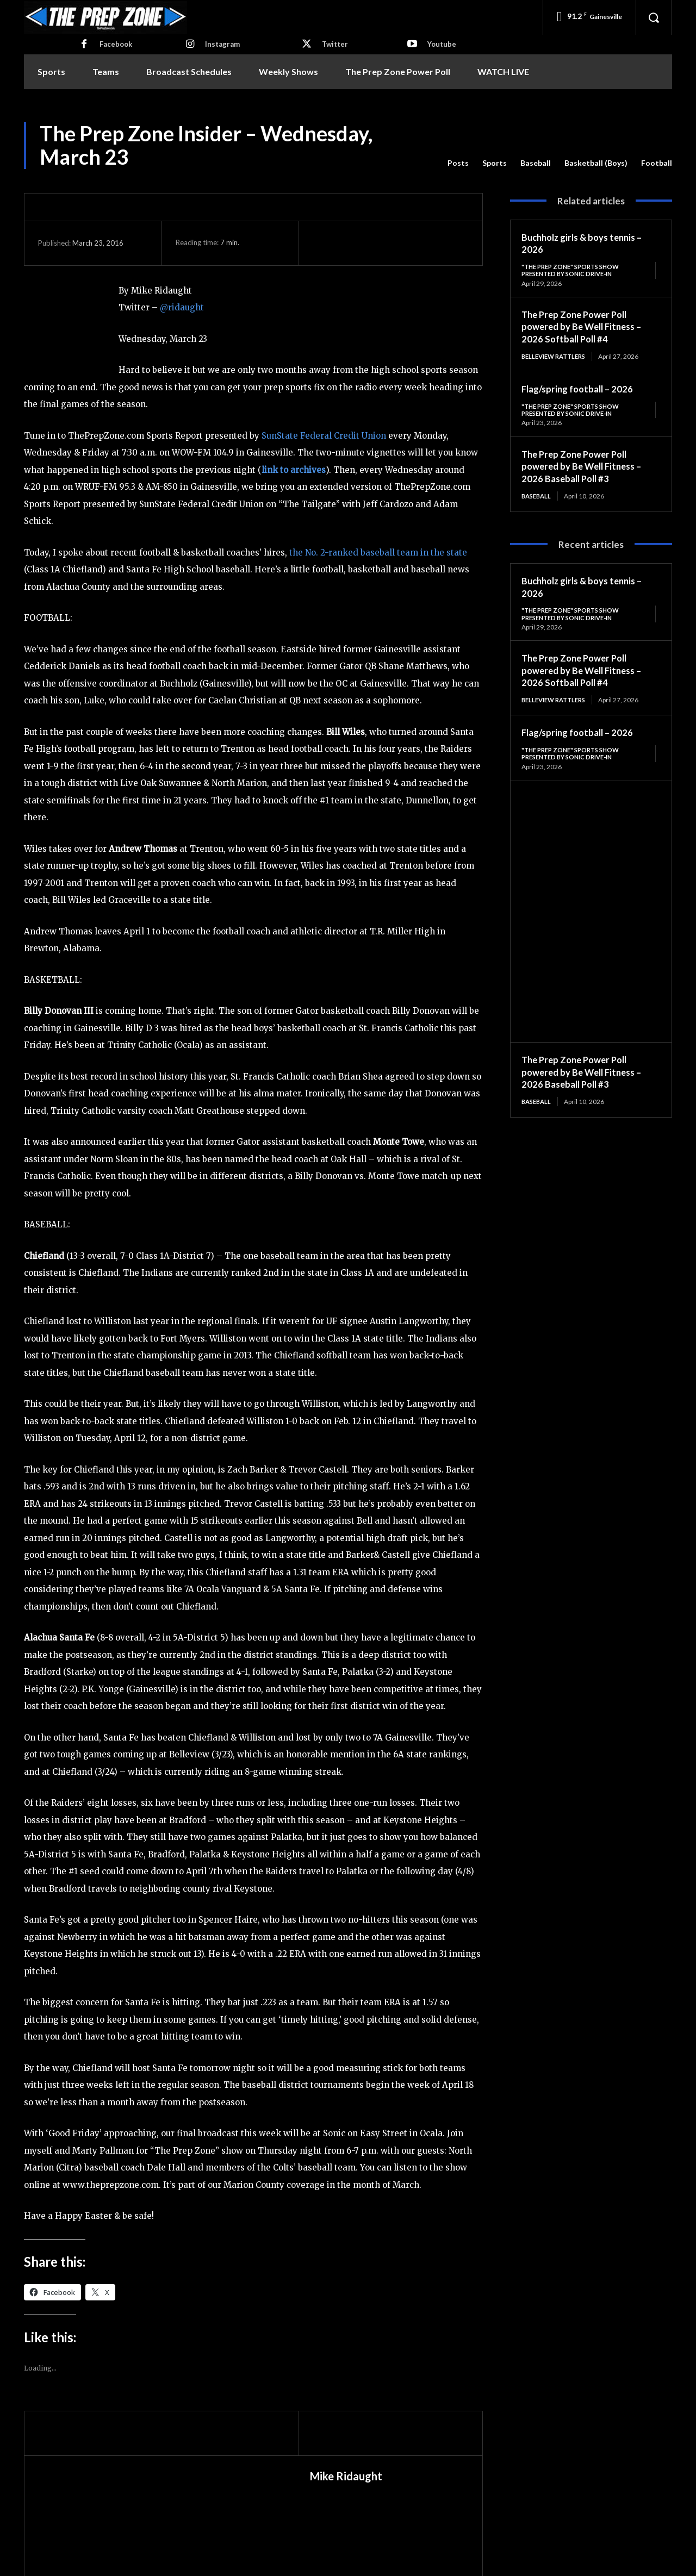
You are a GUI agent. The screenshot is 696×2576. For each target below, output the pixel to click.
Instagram (222, 44)
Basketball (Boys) (595, 163)
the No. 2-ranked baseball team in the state (378, 552)
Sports (494, 163)
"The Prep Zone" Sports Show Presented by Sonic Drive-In (574, 270)
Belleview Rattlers (557, 357)
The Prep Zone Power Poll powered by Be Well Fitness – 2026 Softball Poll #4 (585, 327)
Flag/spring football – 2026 (581, 390)
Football (656, 163)
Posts (458, 163)
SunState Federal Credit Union (324, 436)
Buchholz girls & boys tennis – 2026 (586, 243)
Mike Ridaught (346, 2476)
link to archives (294, 470)
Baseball (535, 163)
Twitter (335, 44)
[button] (653, 17)
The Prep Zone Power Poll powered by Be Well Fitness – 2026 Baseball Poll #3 (585, 468)
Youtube (441, 44)
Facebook (116, 44)
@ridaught (182, 307)
